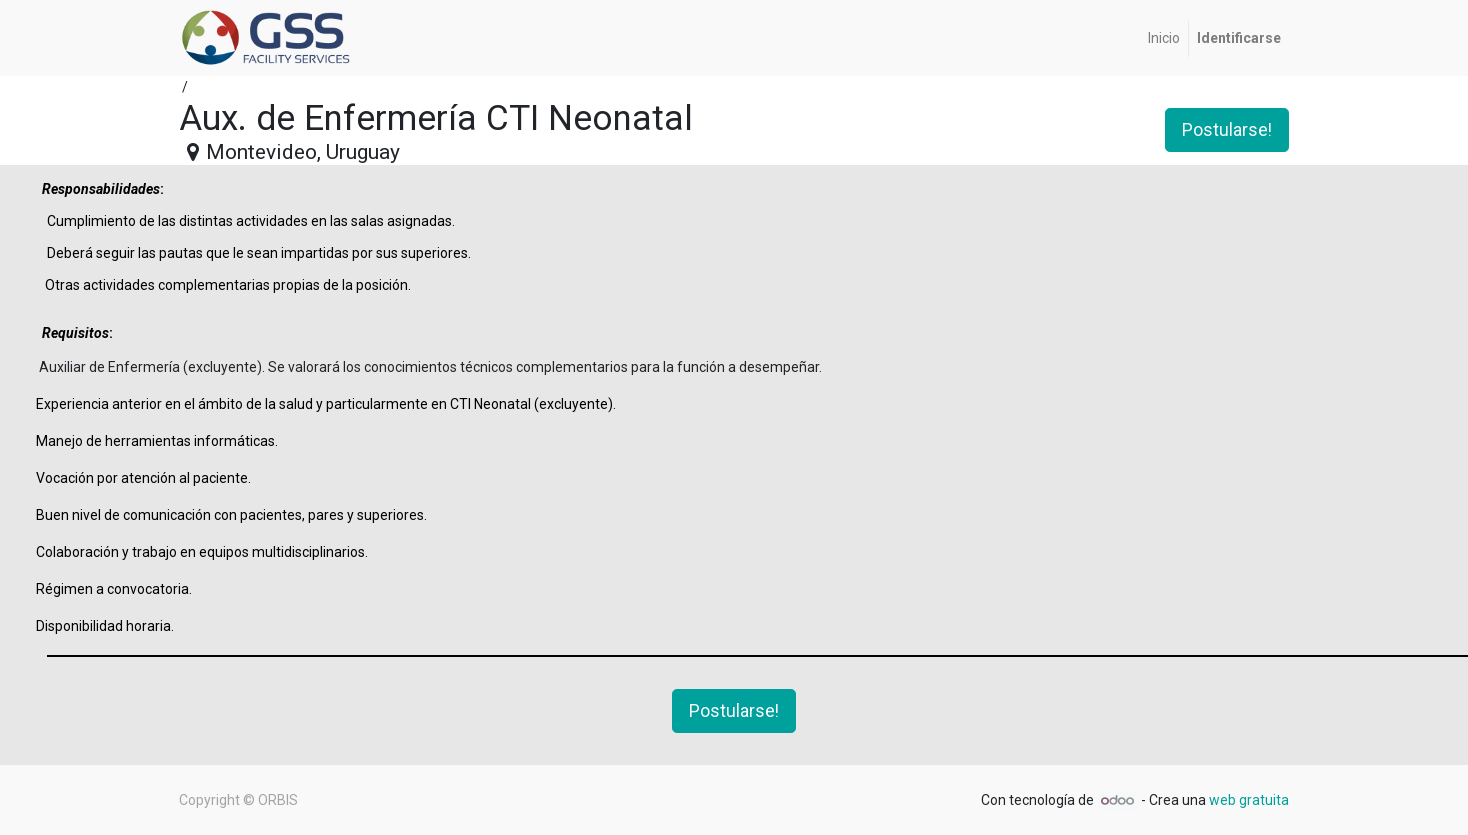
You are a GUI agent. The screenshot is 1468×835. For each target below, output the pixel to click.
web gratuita (1249, 800)
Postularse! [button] (1227, 130)
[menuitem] (1164, 38)
